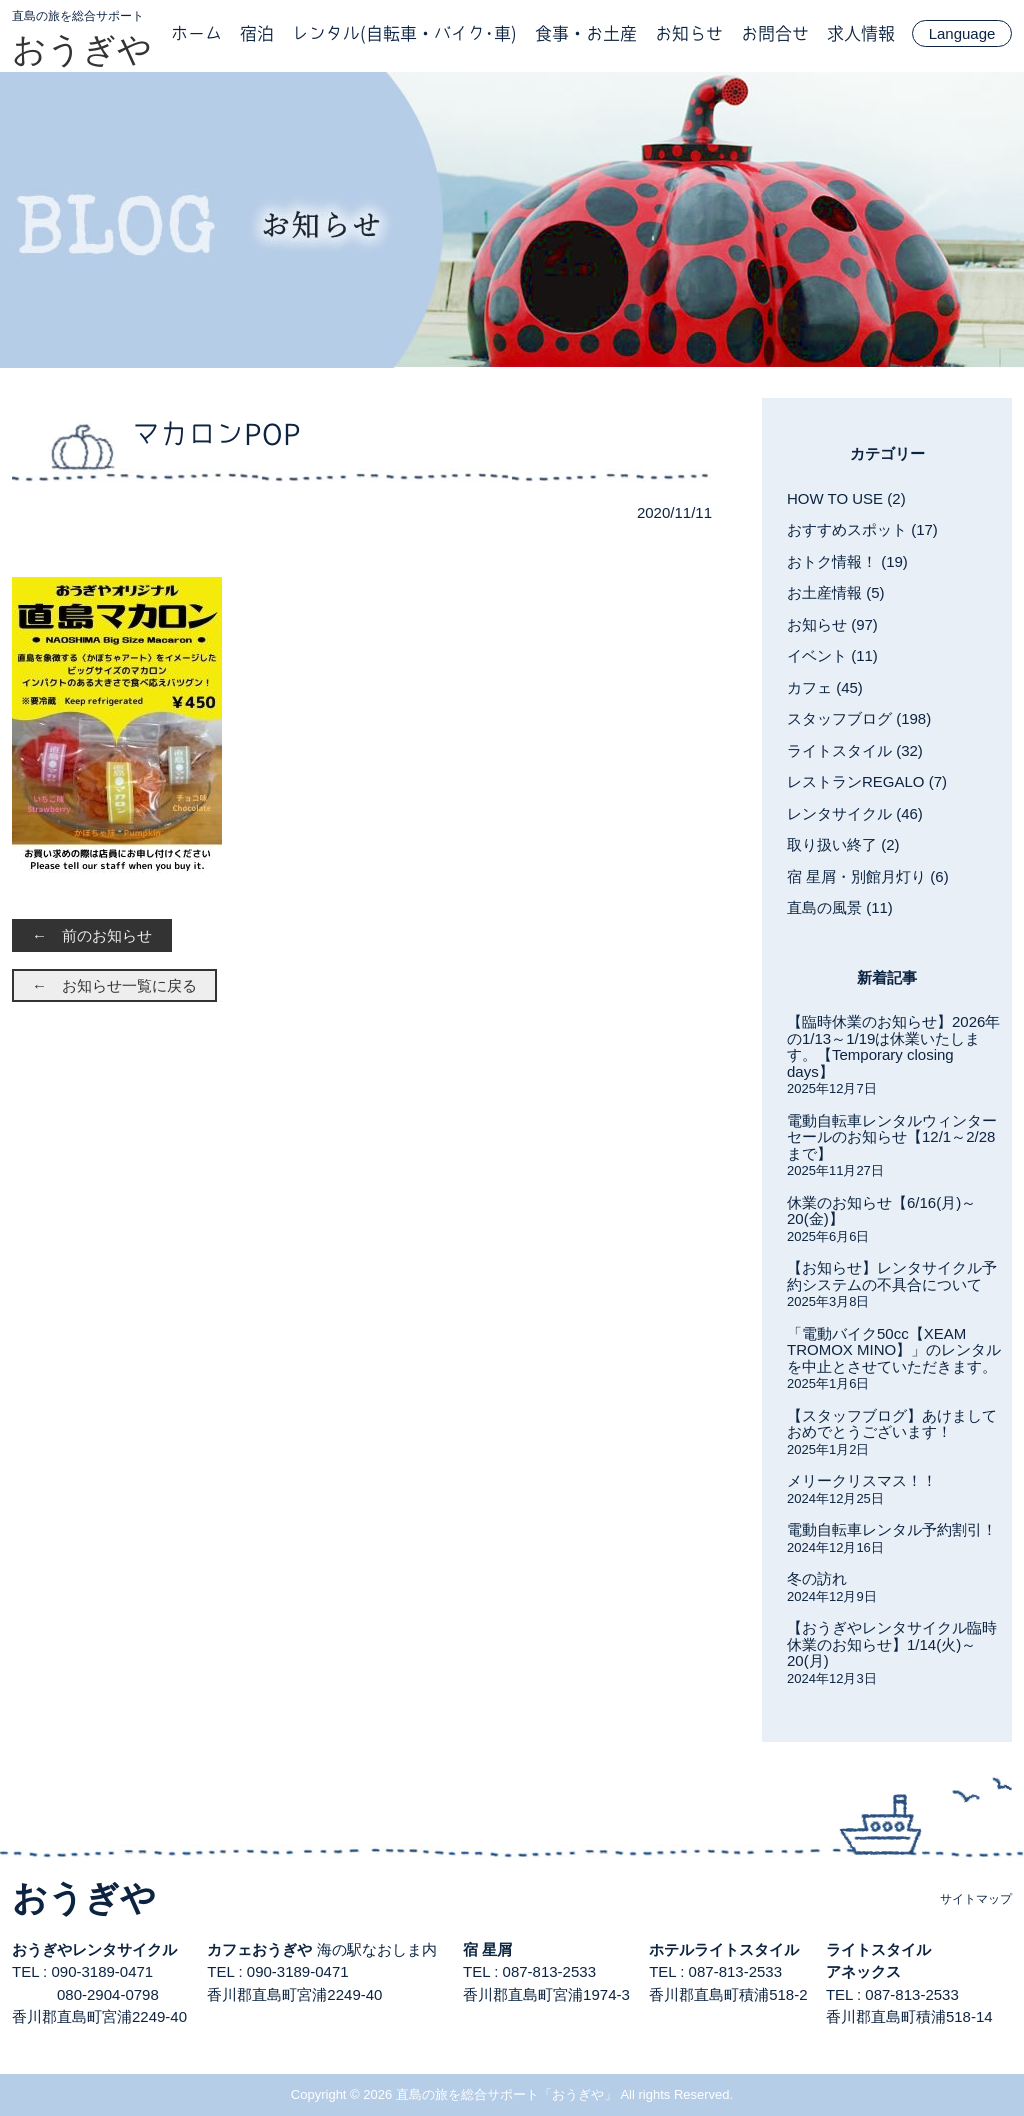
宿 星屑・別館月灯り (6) (868, 876)
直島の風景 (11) (840, 907)
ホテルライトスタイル (724, 1949)
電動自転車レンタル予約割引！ (892, 1529)
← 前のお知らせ (92, 935)
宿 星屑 (487, 1949)
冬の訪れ (817, 1578)
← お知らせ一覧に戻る (114, 985)
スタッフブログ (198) (859, 718)
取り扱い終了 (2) (843, 844)
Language (962, 33)
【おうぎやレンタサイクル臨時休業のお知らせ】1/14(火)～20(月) (892, 1644)
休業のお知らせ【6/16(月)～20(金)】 (881, 1211)
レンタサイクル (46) (855, 813)
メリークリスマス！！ (862, 1480)
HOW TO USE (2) (846, 498)
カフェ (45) (825, 687)
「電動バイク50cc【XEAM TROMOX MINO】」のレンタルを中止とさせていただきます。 (894, 1350)
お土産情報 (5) (836, 592)
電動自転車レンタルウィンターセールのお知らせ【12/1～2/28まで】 (892, 1137)
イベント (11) (832, 655)
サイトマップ (976, 1899)
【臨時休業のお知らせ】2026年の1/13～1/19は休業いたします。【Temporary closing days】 (893, 1046)
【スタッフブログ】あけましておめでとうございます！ (892, 1424)
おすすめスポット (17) (862, 529)
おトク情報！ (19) (847, 561)
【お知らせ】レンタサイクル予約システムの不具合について (892, 1276)
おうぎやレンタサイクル (94, 1949)
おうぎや (82, 49)
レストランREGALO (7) (867, 781)
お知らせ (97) (832, 624)
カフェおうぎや (259, 1949)
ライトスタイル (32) (855, 750)
